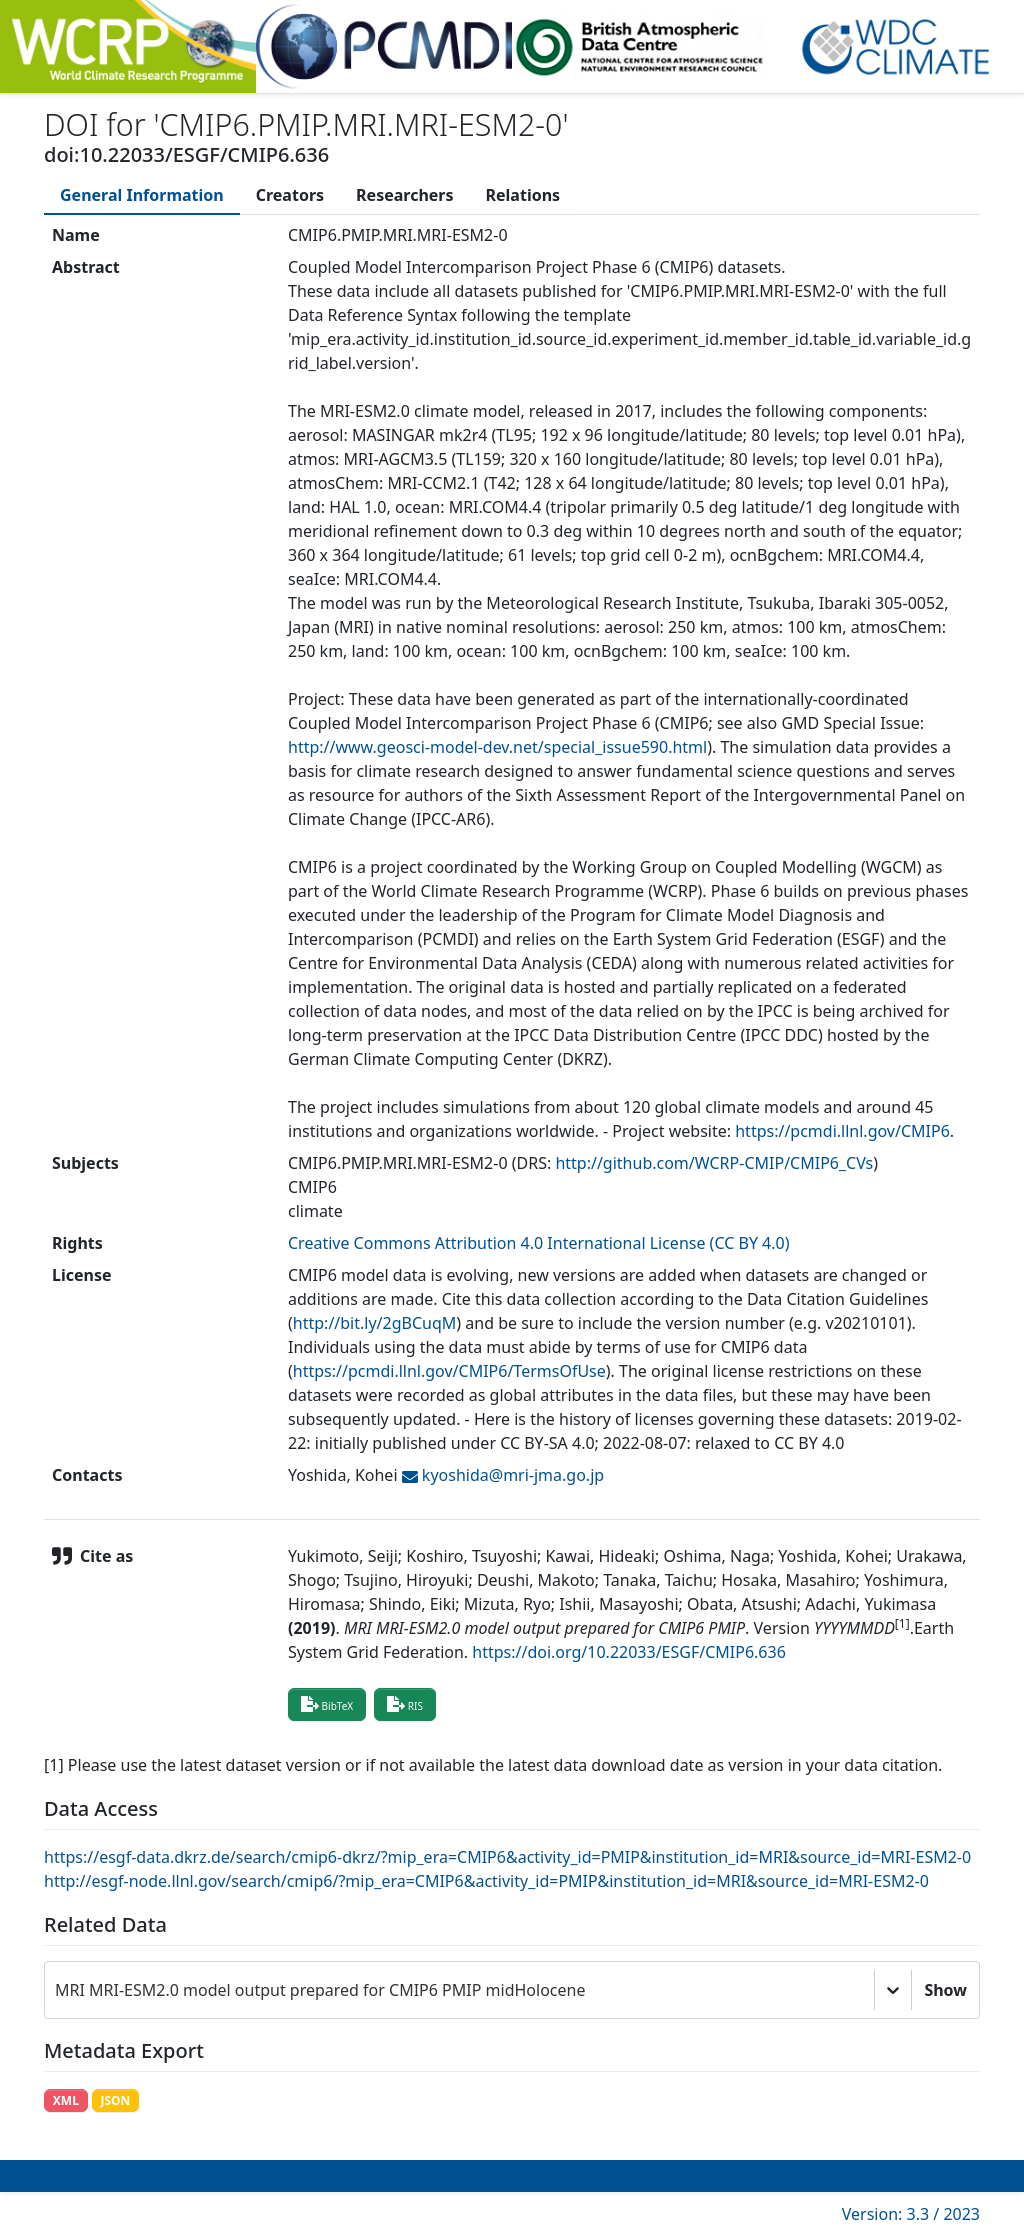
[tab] (142, 195)
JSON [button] (115, 2100)
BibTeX (327, 1704)
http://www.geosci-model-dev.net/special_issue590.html (497, 747)
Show (945, 1990)
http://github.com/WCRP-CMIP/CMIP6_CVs (714, 1163)
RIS (405, 1704)
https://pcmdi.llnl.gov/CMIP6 (842, 1131)
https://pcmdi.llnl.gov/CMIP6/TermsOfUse (449, 1371)
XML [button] (66, 2100)
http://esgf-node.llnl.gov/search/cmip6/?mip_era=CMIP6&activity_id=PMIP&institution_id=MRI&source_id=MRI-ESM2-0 (486, 1881)
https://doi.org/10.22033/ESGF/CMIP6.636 (629, 1652)
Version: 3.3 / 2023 (911, 2214)
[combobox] (57, 1990)
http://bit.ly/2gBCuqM (375, 1323)
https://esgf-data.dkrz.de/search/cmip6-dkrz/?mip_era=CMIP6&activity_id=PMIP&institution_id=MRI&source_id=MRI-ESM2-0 (507, 1857)
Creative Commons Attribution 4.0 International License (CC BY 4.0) (539, 1243)
